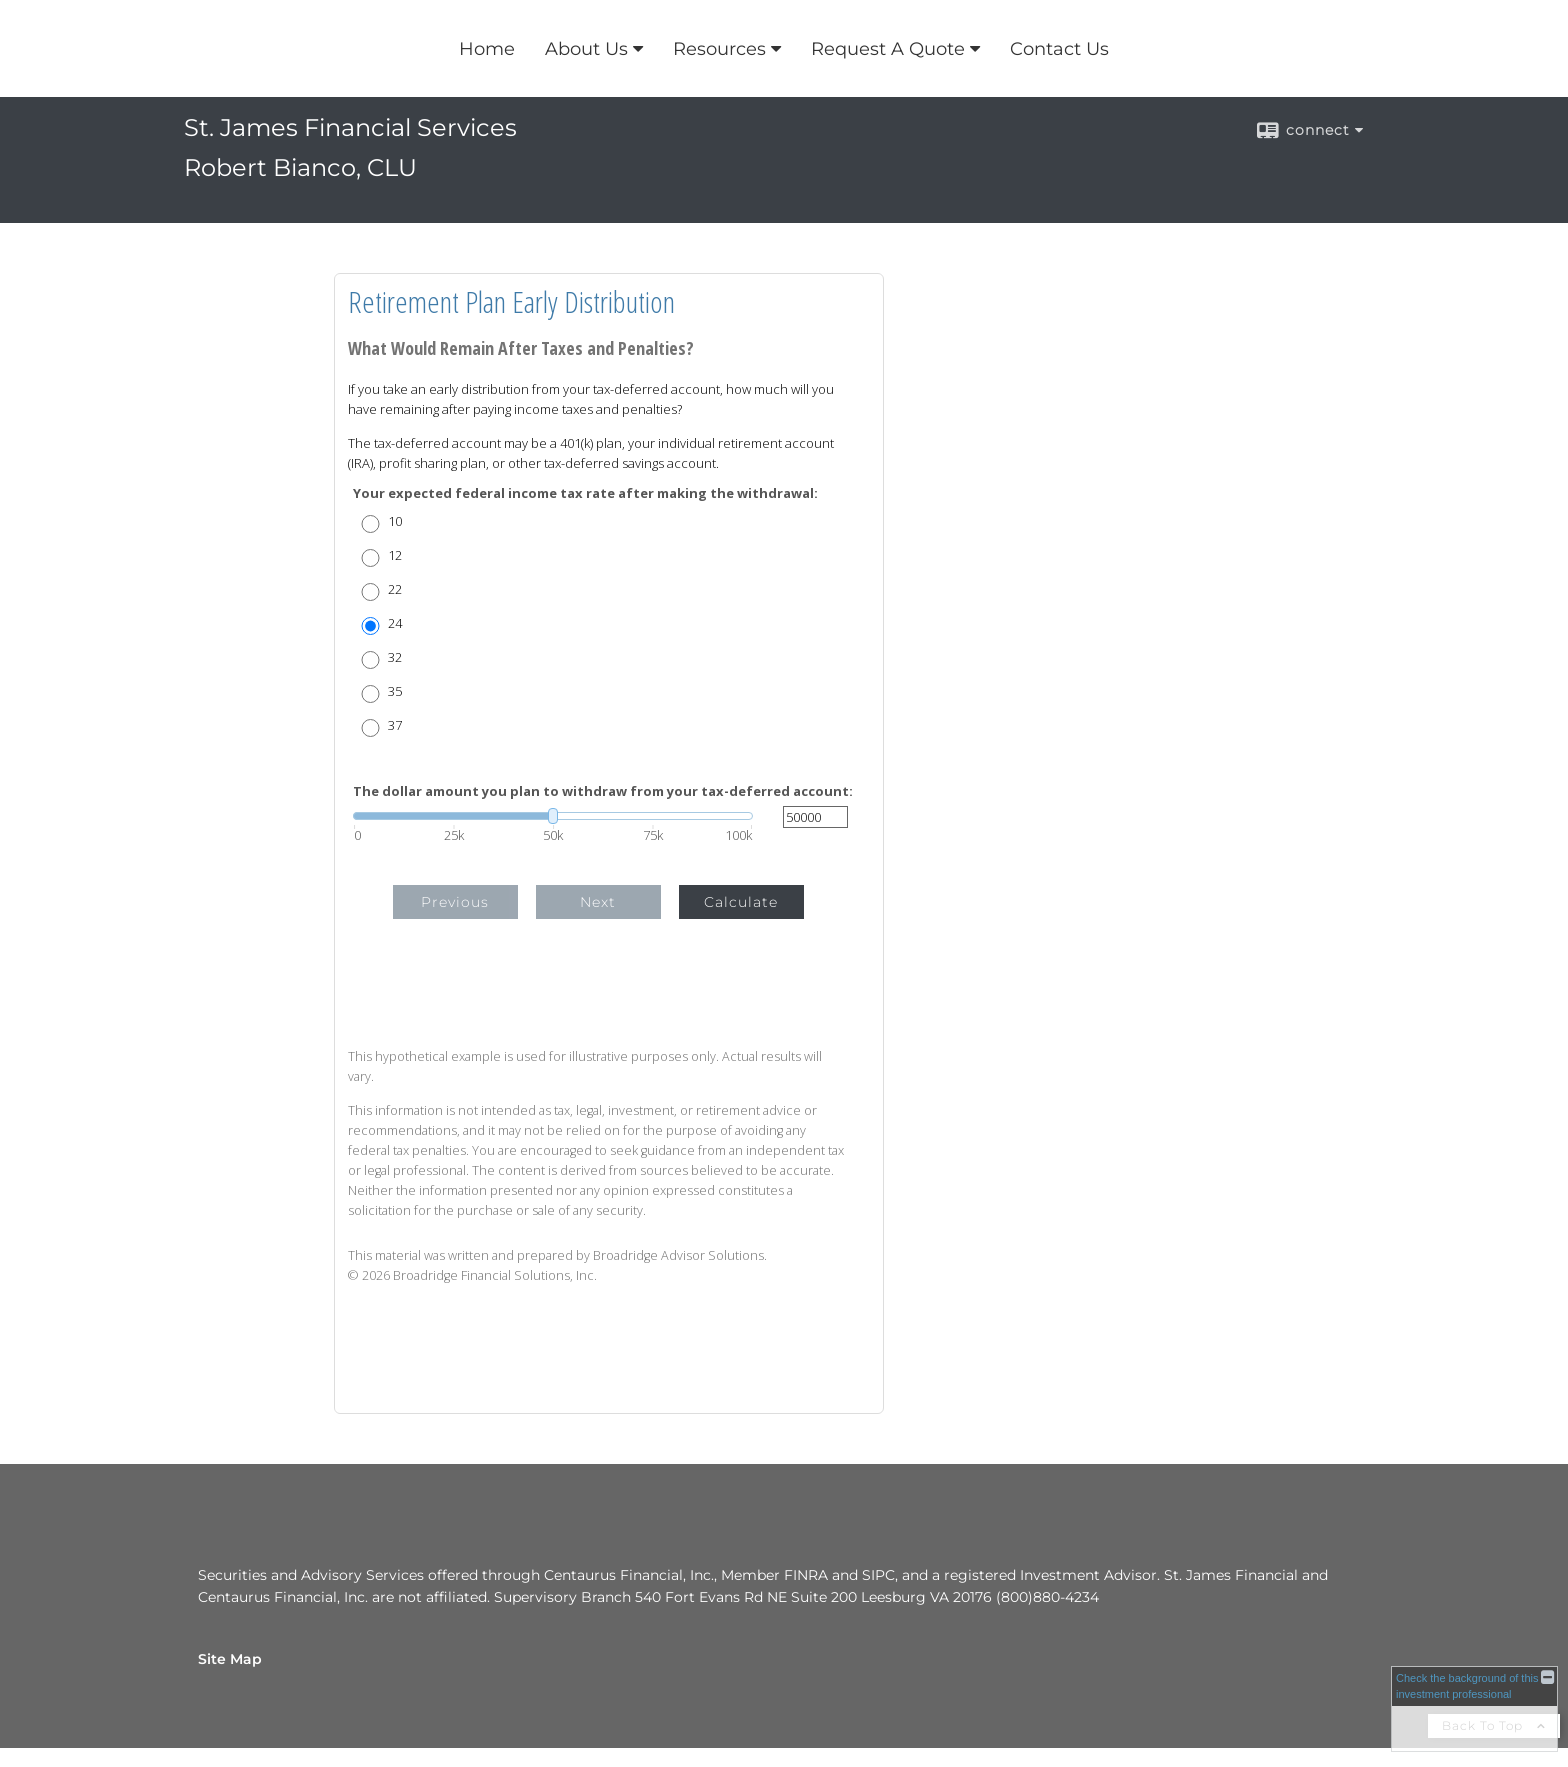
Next (598, 902)
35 (395, 691)
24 (395, 623)
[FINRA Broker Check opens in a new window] (1474, 1709)
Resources (719, 49)
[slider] (553, 816)
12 (395, 555)
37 (395, 725)
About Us (586, 49)
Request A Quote (888, 49)
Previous (455, 902)
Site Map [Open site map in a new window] (230, 1659)
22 (395, 589)
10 (395, 521)
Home (487, 49)
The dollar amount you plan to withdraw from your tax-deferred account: (603, 791)
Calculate (741, 902)
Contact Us (1059, 49)
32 (395, 657)
